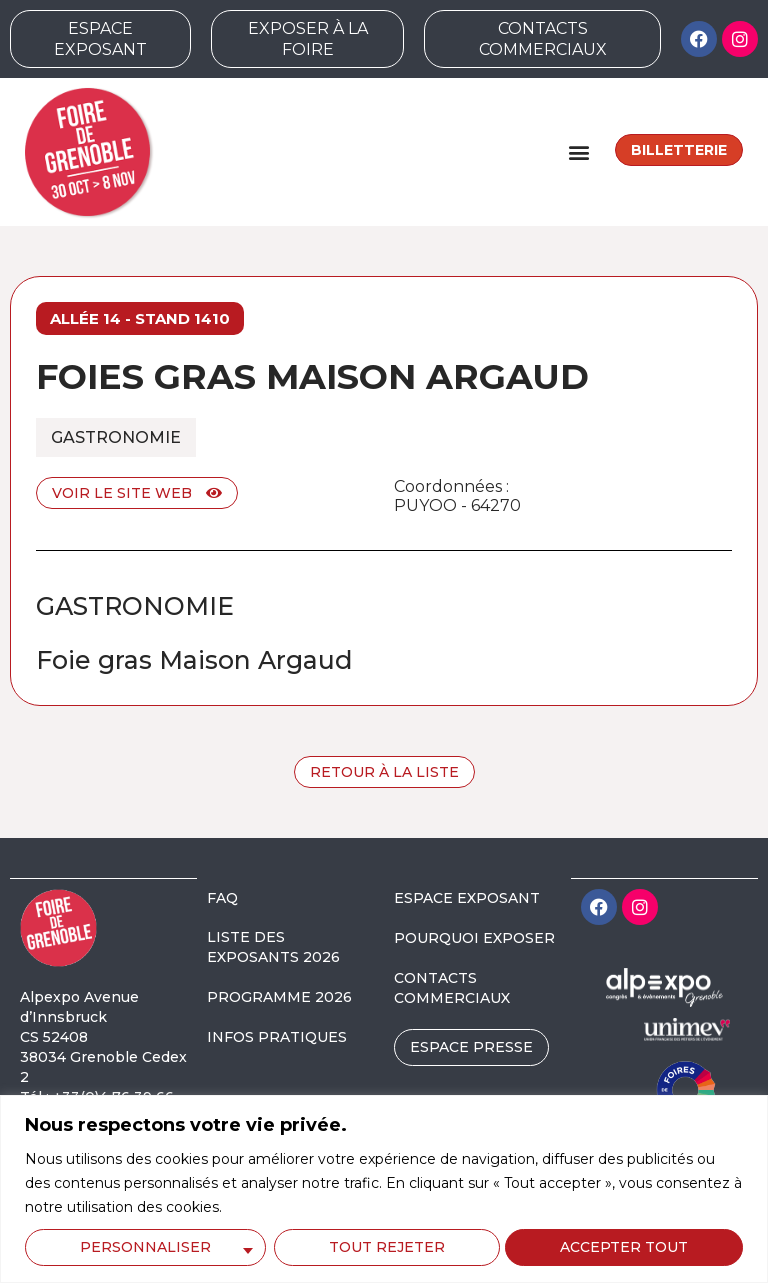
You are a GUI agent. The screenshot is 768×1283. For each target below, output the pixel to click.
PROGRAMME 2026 (279, 997)
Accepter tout (625, 1247)
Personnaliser (145, 1247)
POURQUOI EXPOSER (474, 938)
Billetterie (679, 150)
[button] (578, 151)
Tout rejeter (386, 1247)
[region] (384, 1189)
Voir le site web (137, 493)
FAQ (222, 898)
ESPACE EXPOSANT (467, 898)
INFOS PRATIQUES (277, 1037)
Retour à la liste (384, 772)
